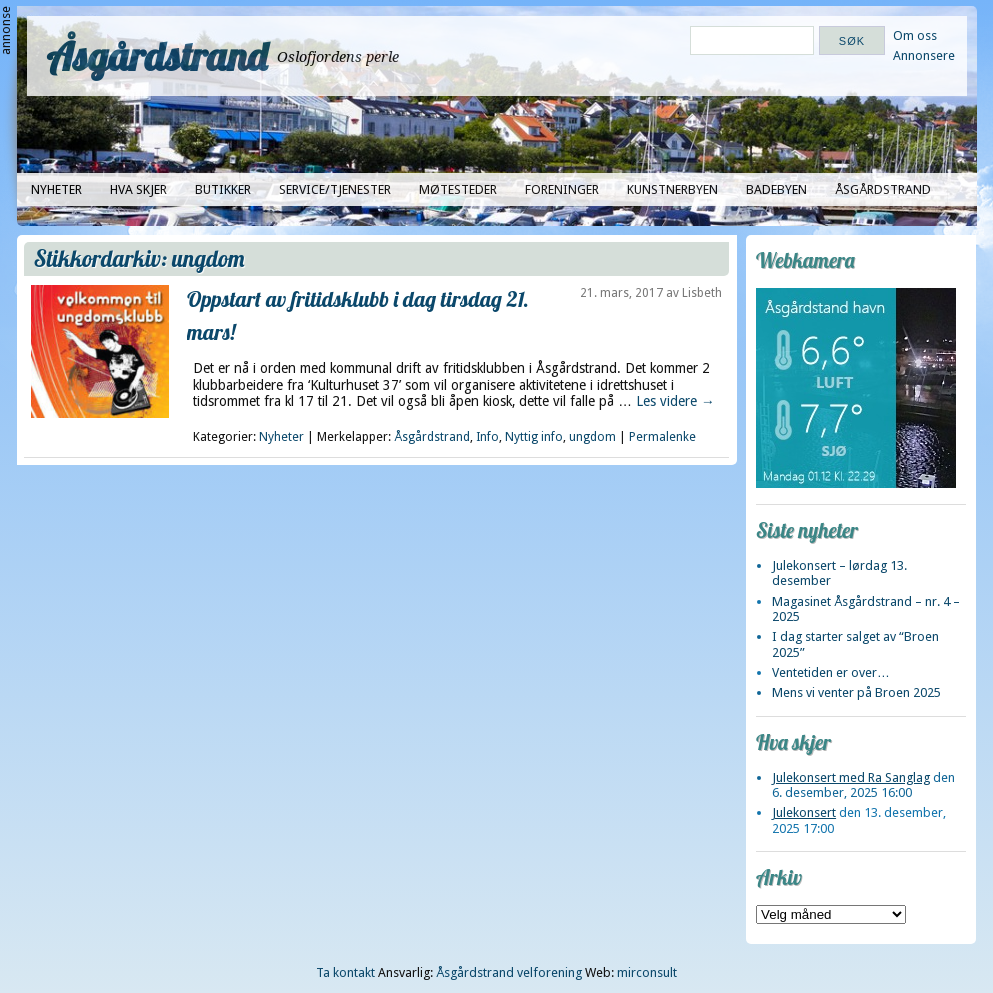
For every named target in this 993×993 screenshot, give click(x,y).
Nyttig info (534, 437)
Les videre (675, 401)
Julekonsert (804, 812)
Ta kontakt (345, 972)
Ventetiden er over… (831, 672)
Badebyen (776, 189)
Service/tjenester (335, 189)
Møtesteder (458, 189)
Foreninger (562, 189)
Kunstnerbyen (672, 189)
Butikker (223, 189)
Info (487, 437)
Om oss (915, 35)
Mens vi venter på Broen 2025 (856, 692)
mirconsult (647, 972)
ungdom (592, 437)
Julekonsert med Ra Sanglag (851, 777)
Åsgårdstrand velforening (509, 972)
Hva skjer (138, 189)
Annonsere (924, 55)
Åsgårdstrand (157, 56)
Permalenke (662, 437)
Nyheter (56, 189)
